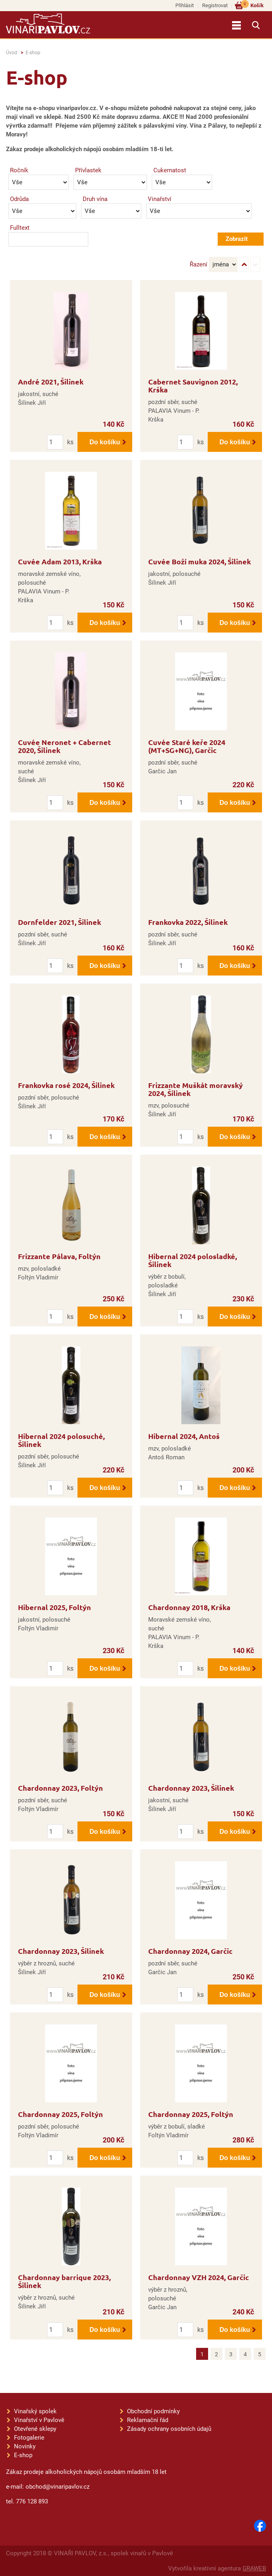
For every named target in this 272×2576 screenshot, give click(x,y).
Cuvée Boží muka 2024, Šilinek (199, 561)
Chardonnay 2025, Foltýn (60, 2114)
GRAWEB (254, 2568)
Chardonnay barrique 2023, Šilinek (64, 2281)
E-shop (33, 52)
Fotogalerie (29, 2437)
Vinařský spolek (35, 2411)
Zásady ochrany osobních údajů (169, 2428)
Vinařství (159, 199)
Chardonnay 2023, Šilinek (191, 1787)
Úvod (11, 52)
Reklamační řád (147, 2420)
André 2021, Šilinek (50, 381)
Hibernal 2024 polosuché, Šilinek (61, 1440)
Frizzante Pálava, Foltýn (59, 1256)
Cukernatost (169, 170)
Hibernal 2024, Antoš (184, 1436)
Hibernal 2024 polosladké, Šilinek (192, 1260)
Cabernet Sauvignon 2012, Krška (193, 385)
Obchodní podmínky (153, 2411)
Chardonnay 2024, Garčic (190, 1950)
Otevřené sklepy (35, 2428)
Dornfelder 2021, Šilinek (59, 921)
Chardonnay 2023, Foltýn (60, 1787)
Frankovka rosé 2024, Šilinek (66, 1085)
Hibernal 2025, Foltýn (54, 1607)
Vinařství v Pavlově (39, 2420)
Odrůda (19, 199)
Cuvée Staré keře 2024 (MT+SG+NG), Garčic (186, 746)
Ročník (19, 170)
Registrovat (215, 5)
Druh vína (95, 199)
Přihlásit (184, 5)
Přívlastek (88, 170)
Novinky (25, 2446)
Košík (252, 5)
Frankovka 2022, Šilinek (188, 921)
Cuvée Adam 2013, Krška (60, 561)
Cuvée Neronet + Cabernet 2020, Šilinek (64, 746)
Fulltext (20, 227)
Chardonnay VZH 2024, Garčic (198, 2277)
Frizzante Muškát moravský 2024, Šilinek (195, 1089)
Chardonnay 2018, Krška (189, 1607)
